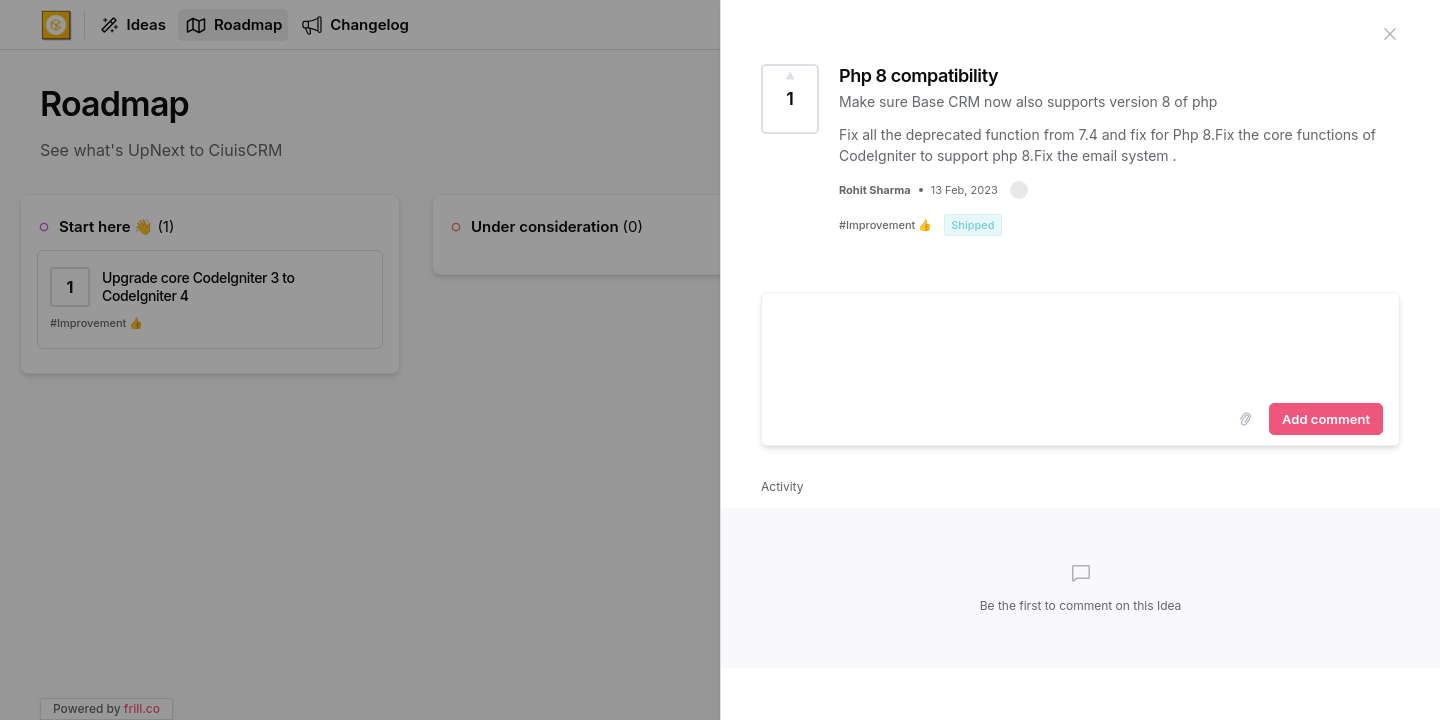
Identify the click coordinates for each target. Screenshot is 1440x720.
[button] (1019, 190)
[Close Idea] (1390, 32)
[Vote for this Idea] (790, 99)
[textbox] (1080, 344)
